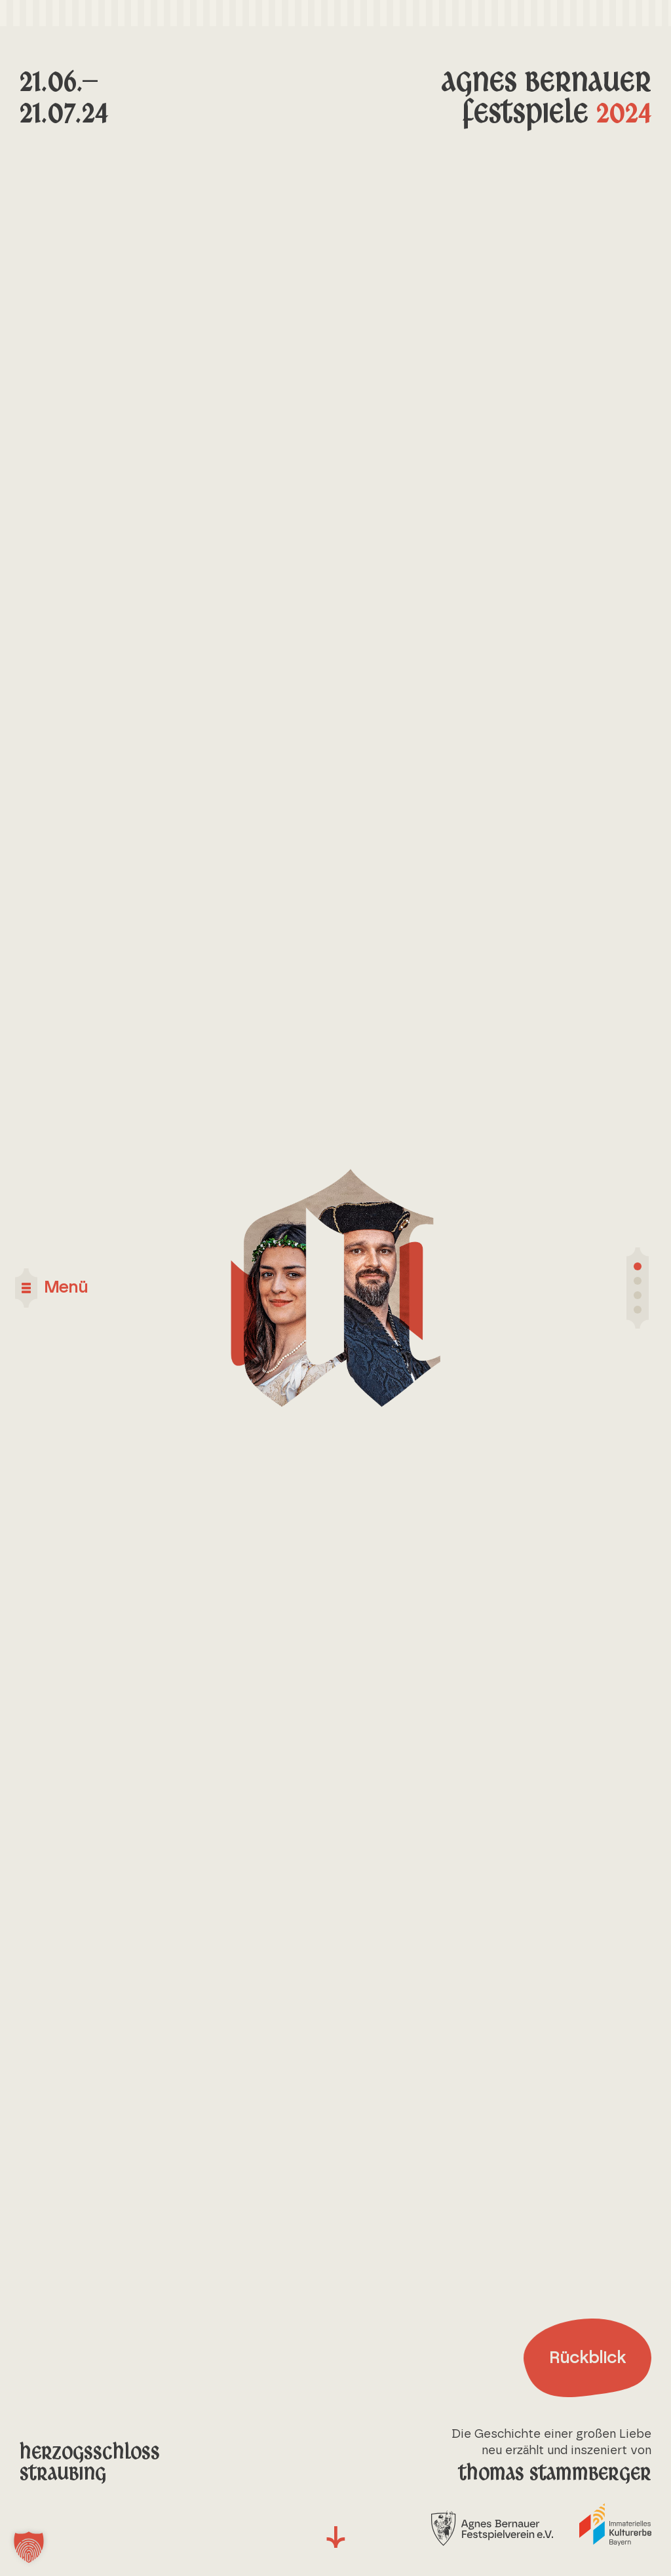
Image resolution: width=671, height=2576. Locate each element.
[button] (29, 2547)
